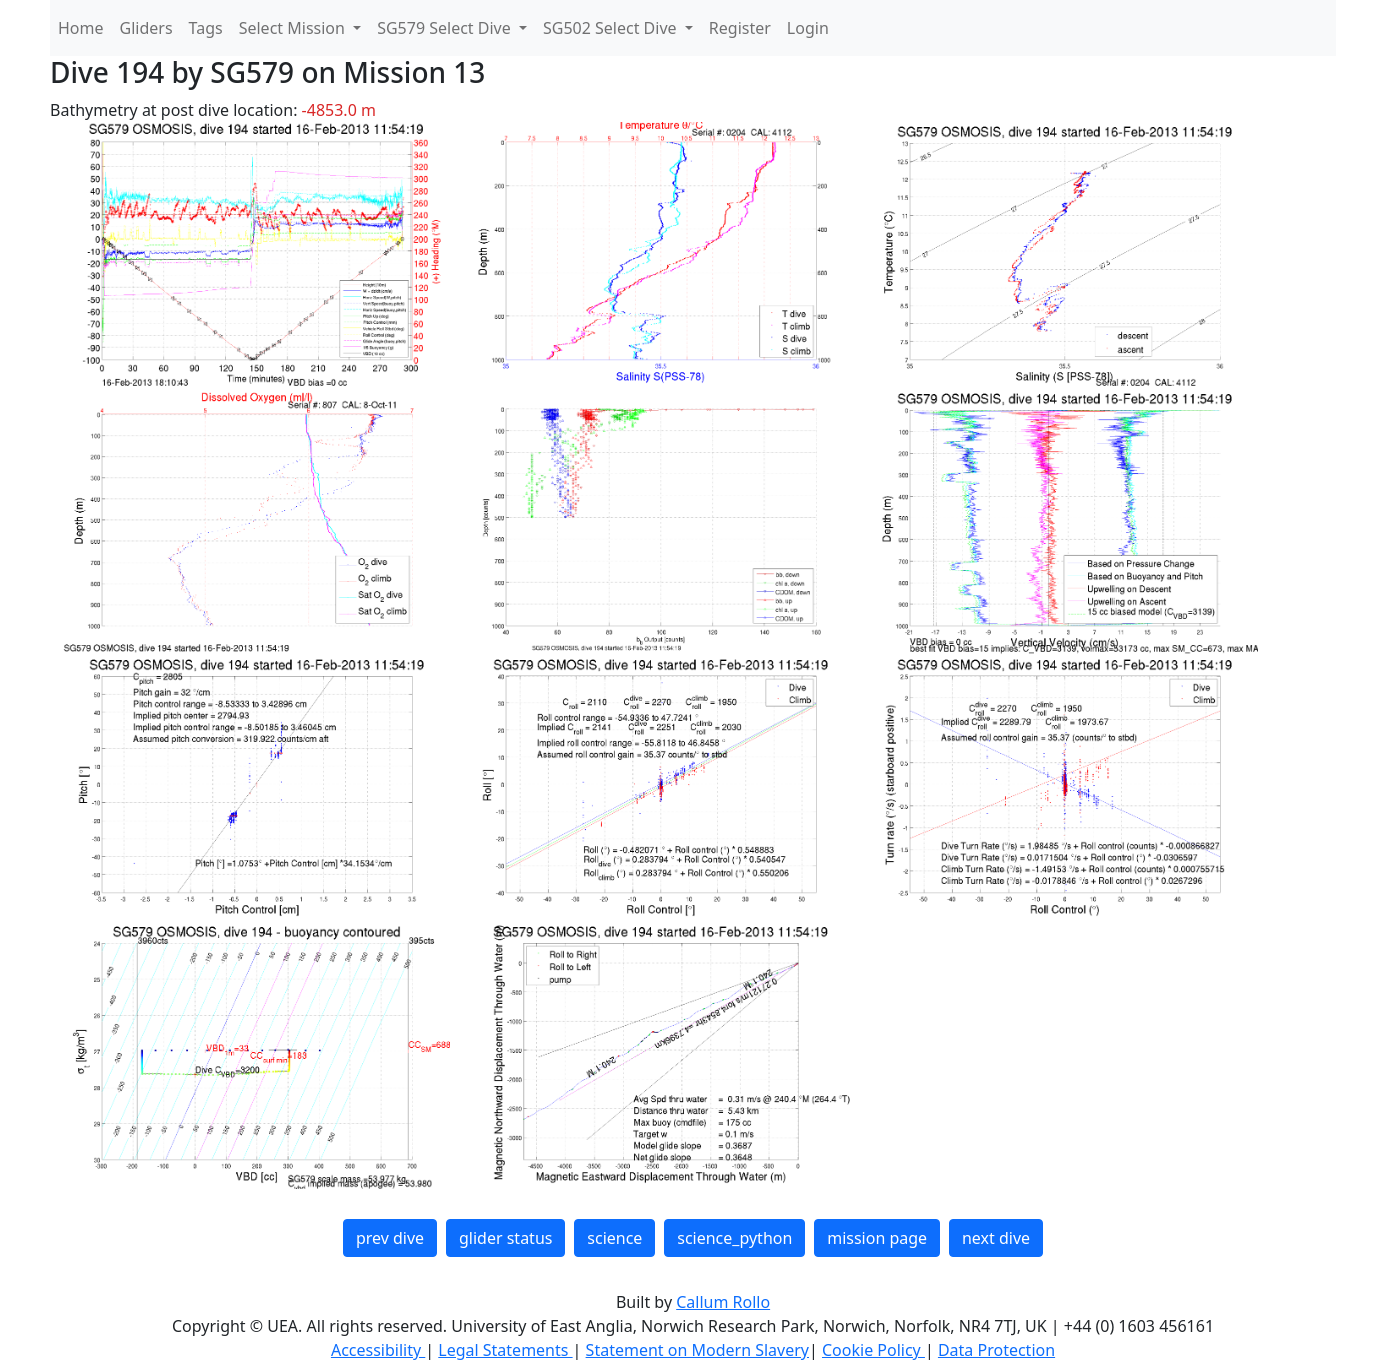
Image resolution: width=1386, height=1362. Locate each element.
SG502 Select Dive (612, 28)
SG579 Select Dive (446, 28)
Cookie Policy (873, 1350)
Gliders (146, 28)
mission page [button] (877, 1238)
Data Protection (996, 1350)
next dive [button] (996, 1238)
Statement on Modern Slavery (697, 1350)
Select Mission (294, 28)
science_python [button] (734, 1238)
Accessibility (378, 1350)
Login (808, 28)
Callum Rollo (723, 1302)
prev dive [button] (390, 1238)
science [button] (614, 1238)
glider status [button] (505, 1238)
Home (81, 28)
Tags (206, 28)
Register (740, 28)
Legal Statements (505, 1350)
